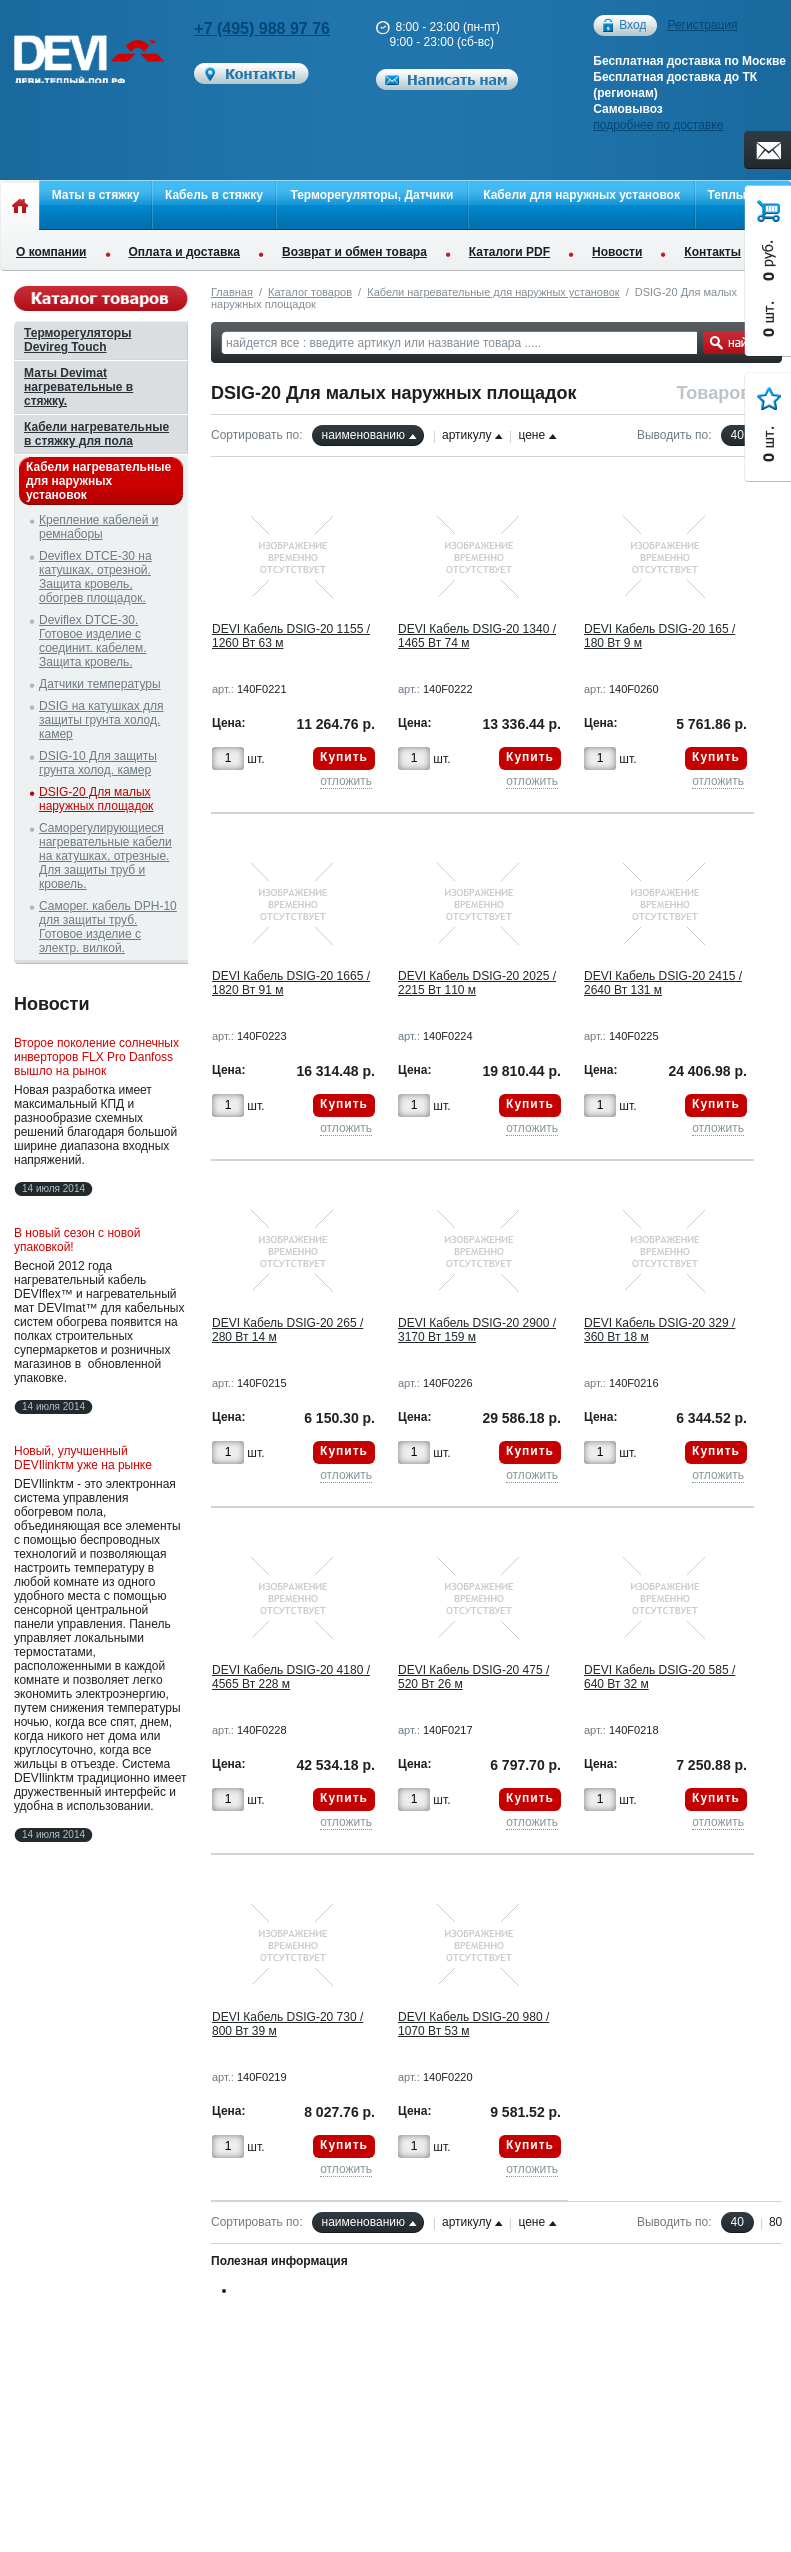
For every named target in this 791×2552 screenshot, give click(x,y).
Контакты (712, 252)
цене (531, 435)
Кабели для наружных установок (581, 195)
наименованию (363, 435)
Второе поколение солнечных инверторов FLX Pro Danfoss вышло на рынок (96, 1057)
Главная (232, 292)
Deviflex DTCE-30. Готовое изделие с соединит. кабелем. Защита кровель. (93, 641)
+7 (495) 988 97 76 (262, 28)
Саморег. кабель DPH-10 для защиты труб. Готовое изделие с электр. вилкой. (108, 927)
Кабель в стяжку (214, 195)
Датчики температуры (100, 684)
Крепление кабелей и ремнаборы (98, 527)
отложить (346, 781)
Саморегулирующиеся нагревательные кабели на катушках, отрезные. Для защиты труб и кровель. (105, 856)
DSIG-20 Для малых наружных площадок (96, 799)
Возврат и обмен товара (354, 252)
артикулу (466, 435)
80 (775, 2222)
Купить (344, 757)
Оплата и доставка (185, 252)
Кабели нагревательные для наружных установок (493, 292)
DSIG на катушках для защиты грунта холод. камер (101, 720)
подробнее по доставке (658, 125)
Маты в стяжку (96, 195)
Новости (617, 252)
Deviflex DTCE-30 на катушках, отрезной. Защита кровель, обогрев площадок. (95, 577)
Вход (632, 25)
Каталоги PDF (509, 252)
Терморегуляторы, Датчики (371, 195)
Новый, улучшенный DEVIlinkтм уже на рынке (83, 1458)
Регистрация (702, 25)
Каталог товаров (310, 292)
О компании (51, 252)
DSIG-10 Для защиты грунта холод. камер (98, 763)
